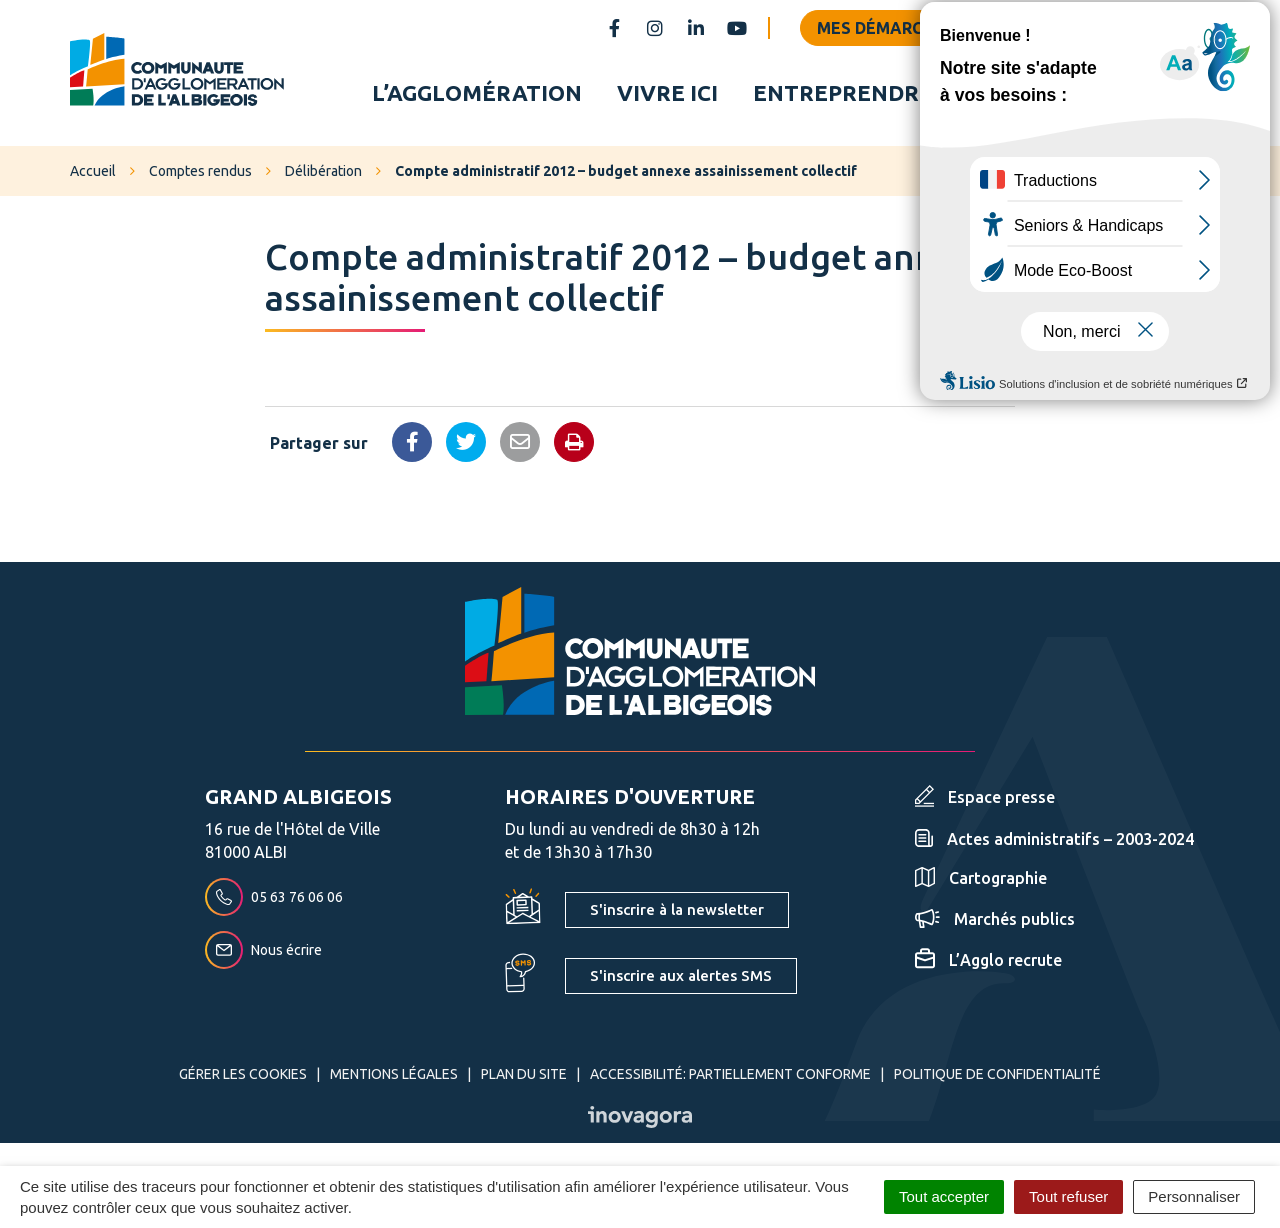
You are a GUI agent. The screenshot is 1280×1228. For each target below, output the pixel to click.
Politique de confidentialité (997, 1077)
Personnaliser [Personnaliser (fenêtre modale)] (1194, 1196)
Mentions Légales (394, 1077)
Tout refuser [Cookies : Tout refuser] (1068, 1196)
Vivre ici (667, 93)
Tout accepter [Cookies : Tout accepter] (944, 1196)
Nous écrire (263, 953)
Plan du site (524, 1077)
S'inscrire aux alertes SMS (681, 978)
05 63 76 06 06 (274, 900)
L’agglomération (477, 93)
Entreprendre (843, 93)
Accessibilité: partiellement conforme (730, 1077)
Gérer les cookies (243, 1077)
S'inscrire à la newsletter (677, 912)
